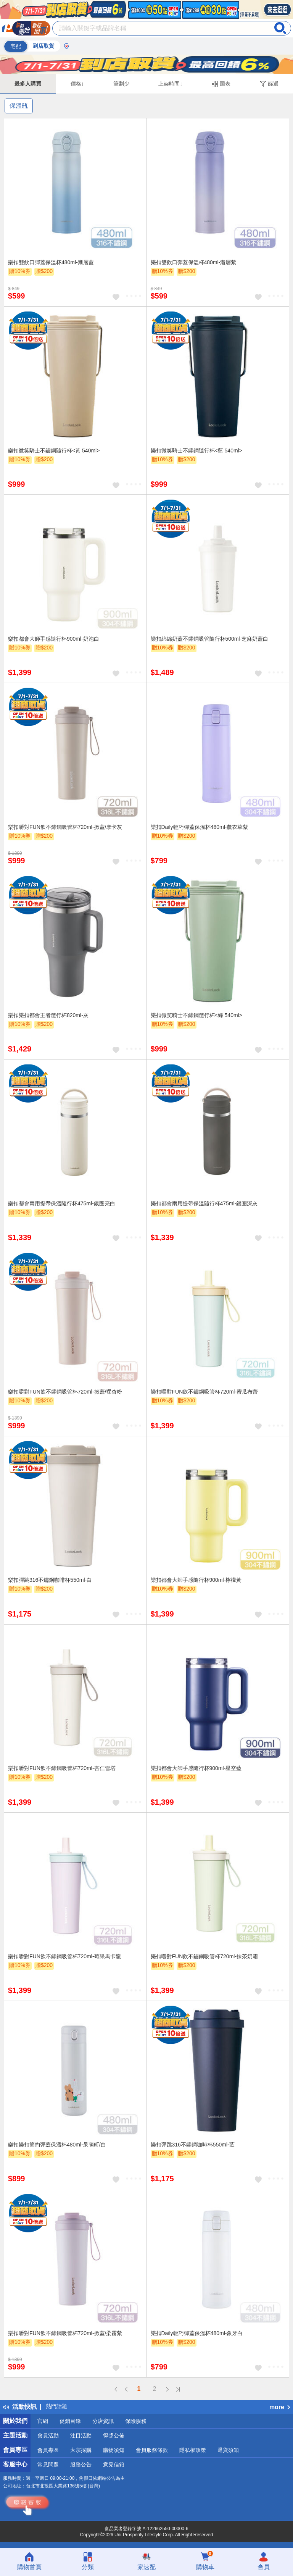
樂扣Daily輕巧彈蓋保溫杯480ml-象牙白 (197, 2333)
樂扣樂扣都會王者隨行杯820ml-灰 (48, 1015)
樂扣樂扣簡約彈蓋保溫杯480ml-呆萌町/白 (57, 2145)
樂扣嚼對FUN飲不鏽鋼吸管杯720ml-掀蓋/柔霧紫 (65, 2333)
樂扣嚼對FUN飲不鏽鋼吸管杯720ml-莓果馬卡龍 (64, 1956)
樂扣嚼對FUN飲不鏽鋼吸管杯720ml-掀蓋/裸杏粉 (65, 1392)
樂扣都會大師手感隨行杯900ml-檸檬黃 (196, 1580)
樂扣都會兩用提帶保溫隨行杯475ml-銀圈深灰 (204, 1203)
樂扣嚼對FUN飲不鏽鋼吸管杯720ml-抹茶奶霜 (204, 1956)
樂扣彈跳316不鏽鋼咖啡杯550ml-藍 (193, 2145)
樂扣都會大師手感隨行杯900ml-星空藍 (196, 1768)
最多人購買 (27, 84)
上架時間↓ (170, 84)
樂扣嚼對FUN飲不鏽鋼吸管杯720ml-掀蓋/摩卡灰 (65, 827)
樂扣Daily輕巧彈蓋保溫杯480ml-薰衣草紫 (199, 827)
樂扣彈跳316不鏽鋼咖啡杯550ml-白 (50, 1580)
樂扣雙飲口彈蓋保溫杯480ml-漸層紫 (194, 262)
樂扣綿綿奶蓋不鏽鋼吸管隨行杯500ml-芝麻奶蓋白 (210, 639)
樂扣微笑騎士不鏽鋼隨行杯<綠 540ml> (196, 1015)
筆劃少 (121, 84)
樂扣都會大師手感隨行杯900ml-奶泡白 (53, 639)
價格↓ (77, 84)
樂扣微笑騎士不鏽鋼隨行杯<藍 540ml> (196, 450)
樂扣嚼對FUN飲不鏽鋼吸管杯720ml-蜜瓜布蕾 (204, 1392)
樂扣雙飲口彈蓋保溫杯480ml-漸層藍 (51, 262)
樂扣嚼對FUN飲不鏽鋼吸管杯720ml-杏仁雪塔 (62, 1768)
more (279, 2407)
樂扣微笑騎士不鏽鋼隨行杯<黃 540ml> (54, 450)
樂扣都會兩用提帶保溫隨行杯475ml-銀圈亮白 (61, 1203)
